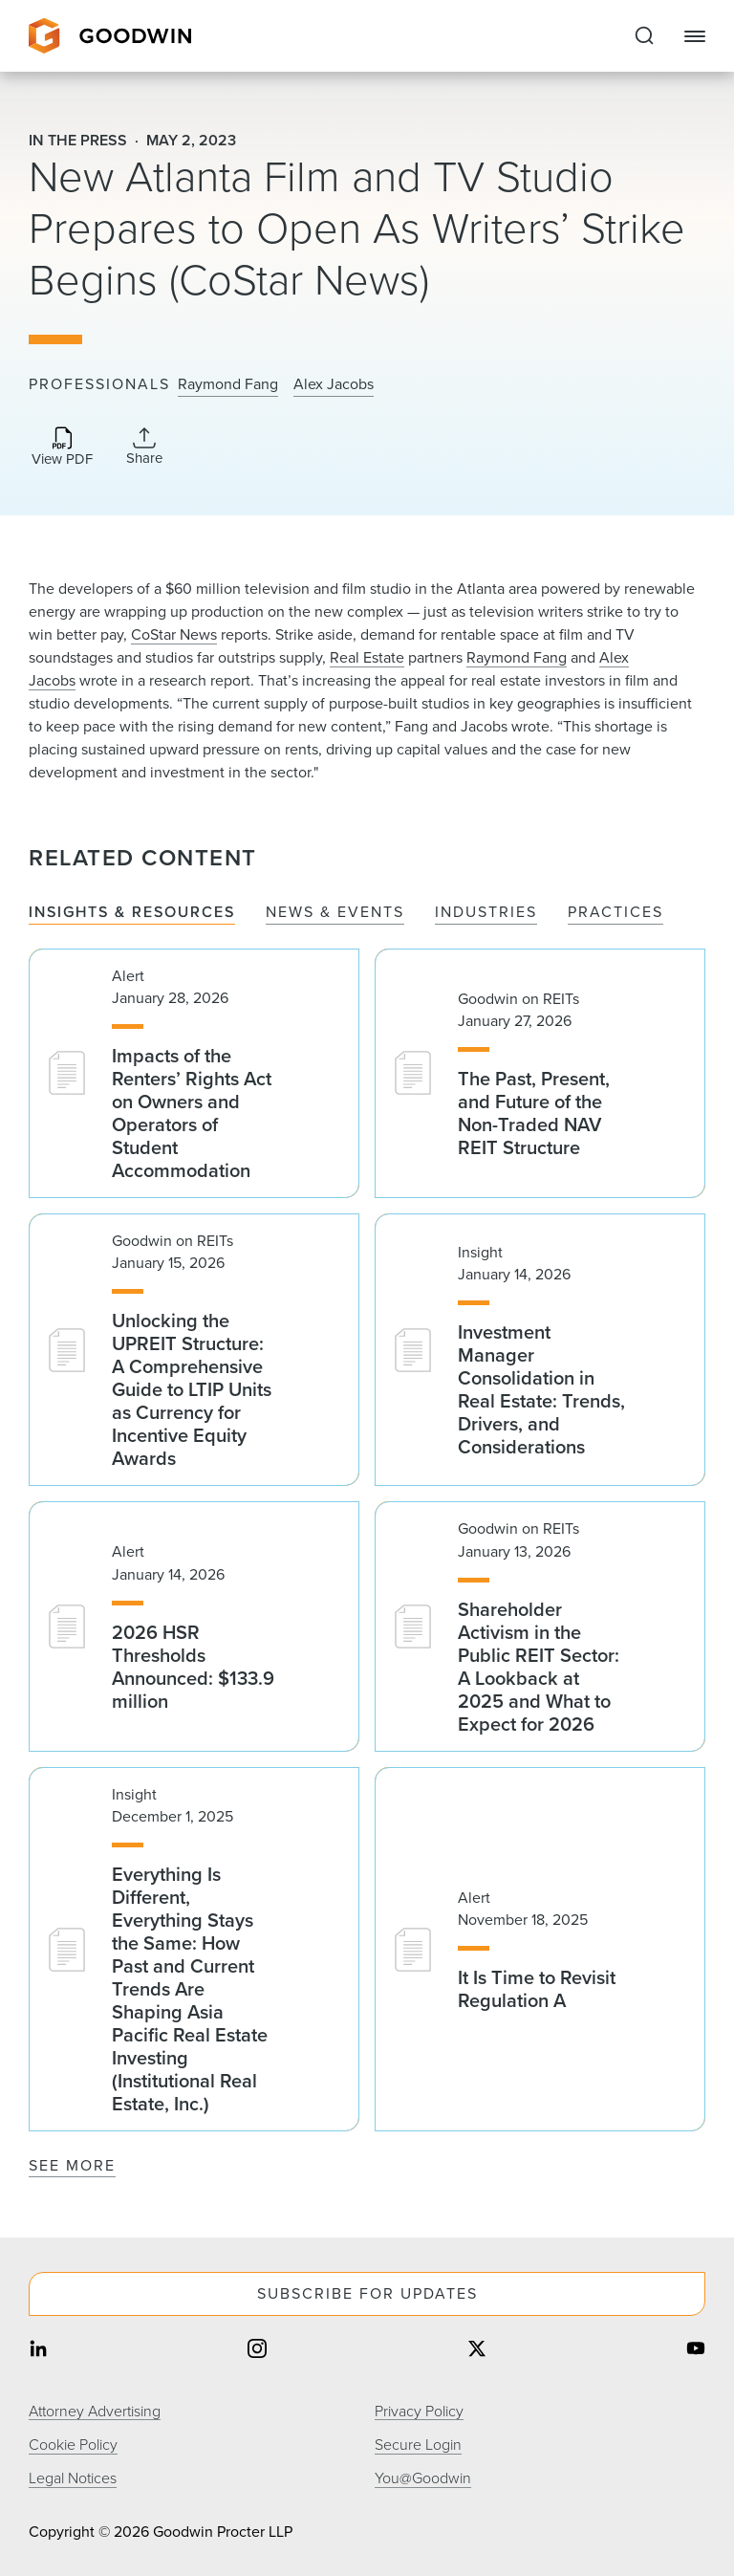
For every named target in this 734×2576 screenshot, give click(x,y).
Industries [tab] (486, 913)
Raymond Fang (228, 384)
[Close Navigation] (694, 36)
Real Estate (367, 657)
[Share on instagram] (257, 2351)
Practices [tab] (615, 913)
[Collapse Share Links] (144, 446)
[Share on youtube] (695, 2351)
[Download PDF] (62, 447)
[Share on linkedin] (38, 2351)
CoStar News (174, 634)
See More (72, 2165)
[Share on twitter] (476, 2351)
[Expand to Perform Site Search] (644, 36)
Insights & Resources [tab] (132, 913)
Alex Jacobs (333, 384)
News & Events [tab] (335, 913)
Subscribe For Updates (367, 2293)
